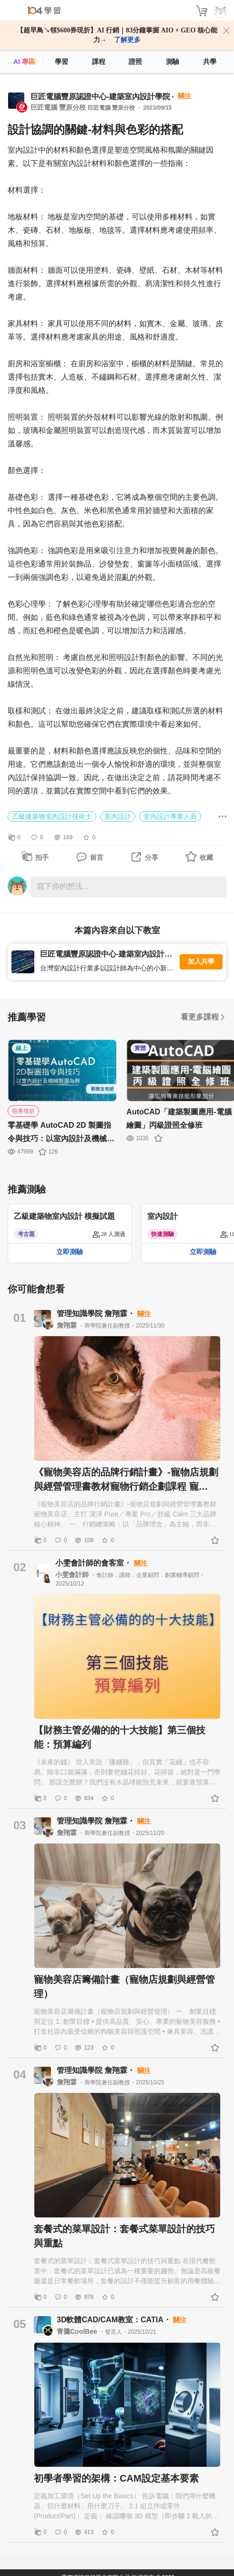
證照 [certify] (135, 61)
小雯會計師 (73, 1574)
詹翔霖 (68, 1325)
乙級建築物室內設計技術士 (52, 816)
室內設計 (117, 816)
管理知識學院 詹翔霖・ (97, 1313)
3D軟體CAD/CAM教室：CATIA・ (115, 2320)
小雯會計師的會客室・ (94, 1563)
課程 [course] (98, 61)
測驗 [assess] (172, 61)
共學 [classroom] (209, 61)
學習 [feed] (61, 61)
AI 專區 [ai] (24, 61)
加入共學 (201, 961)
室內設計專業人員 (170, 816)
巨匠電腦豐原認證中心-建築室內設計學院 (100, 97)
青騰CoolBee (78, 2331)
